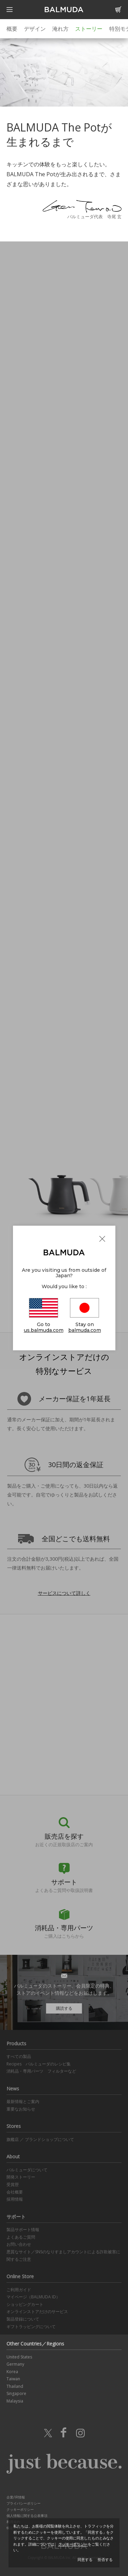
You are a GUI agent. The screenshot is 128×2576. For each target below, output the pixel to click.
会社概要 (14, 2192)
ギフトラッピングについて (31, 2326)
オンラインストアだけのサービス (37, 2311)
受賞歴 (12, 2184)
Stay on (84, 1315)
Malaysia (14, 2401)
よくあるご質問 (20, 2237)
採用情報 (14, 2199)
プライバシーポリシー (23, 2503)
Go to (43, 1315)
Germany (15, 2364)
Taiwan (13, 2379)
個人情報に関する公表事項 (26, 2515)
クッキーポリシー (20, 2509)
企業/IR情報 (15, 2497)
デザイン (35, 28)
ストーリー (88, 28)
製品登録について (22, 2319)
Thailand (14, 2386)
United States (19, 2357)
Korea (12, 2372)
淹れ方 (60, 28)
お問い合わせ (18, 2244)
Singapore (16, 2393)
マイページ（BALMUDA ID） (33, 2297)
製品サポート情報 (22, 2229)
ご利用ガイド (18, 2290)
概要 (11, 28)
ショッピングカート (24, 2304)
